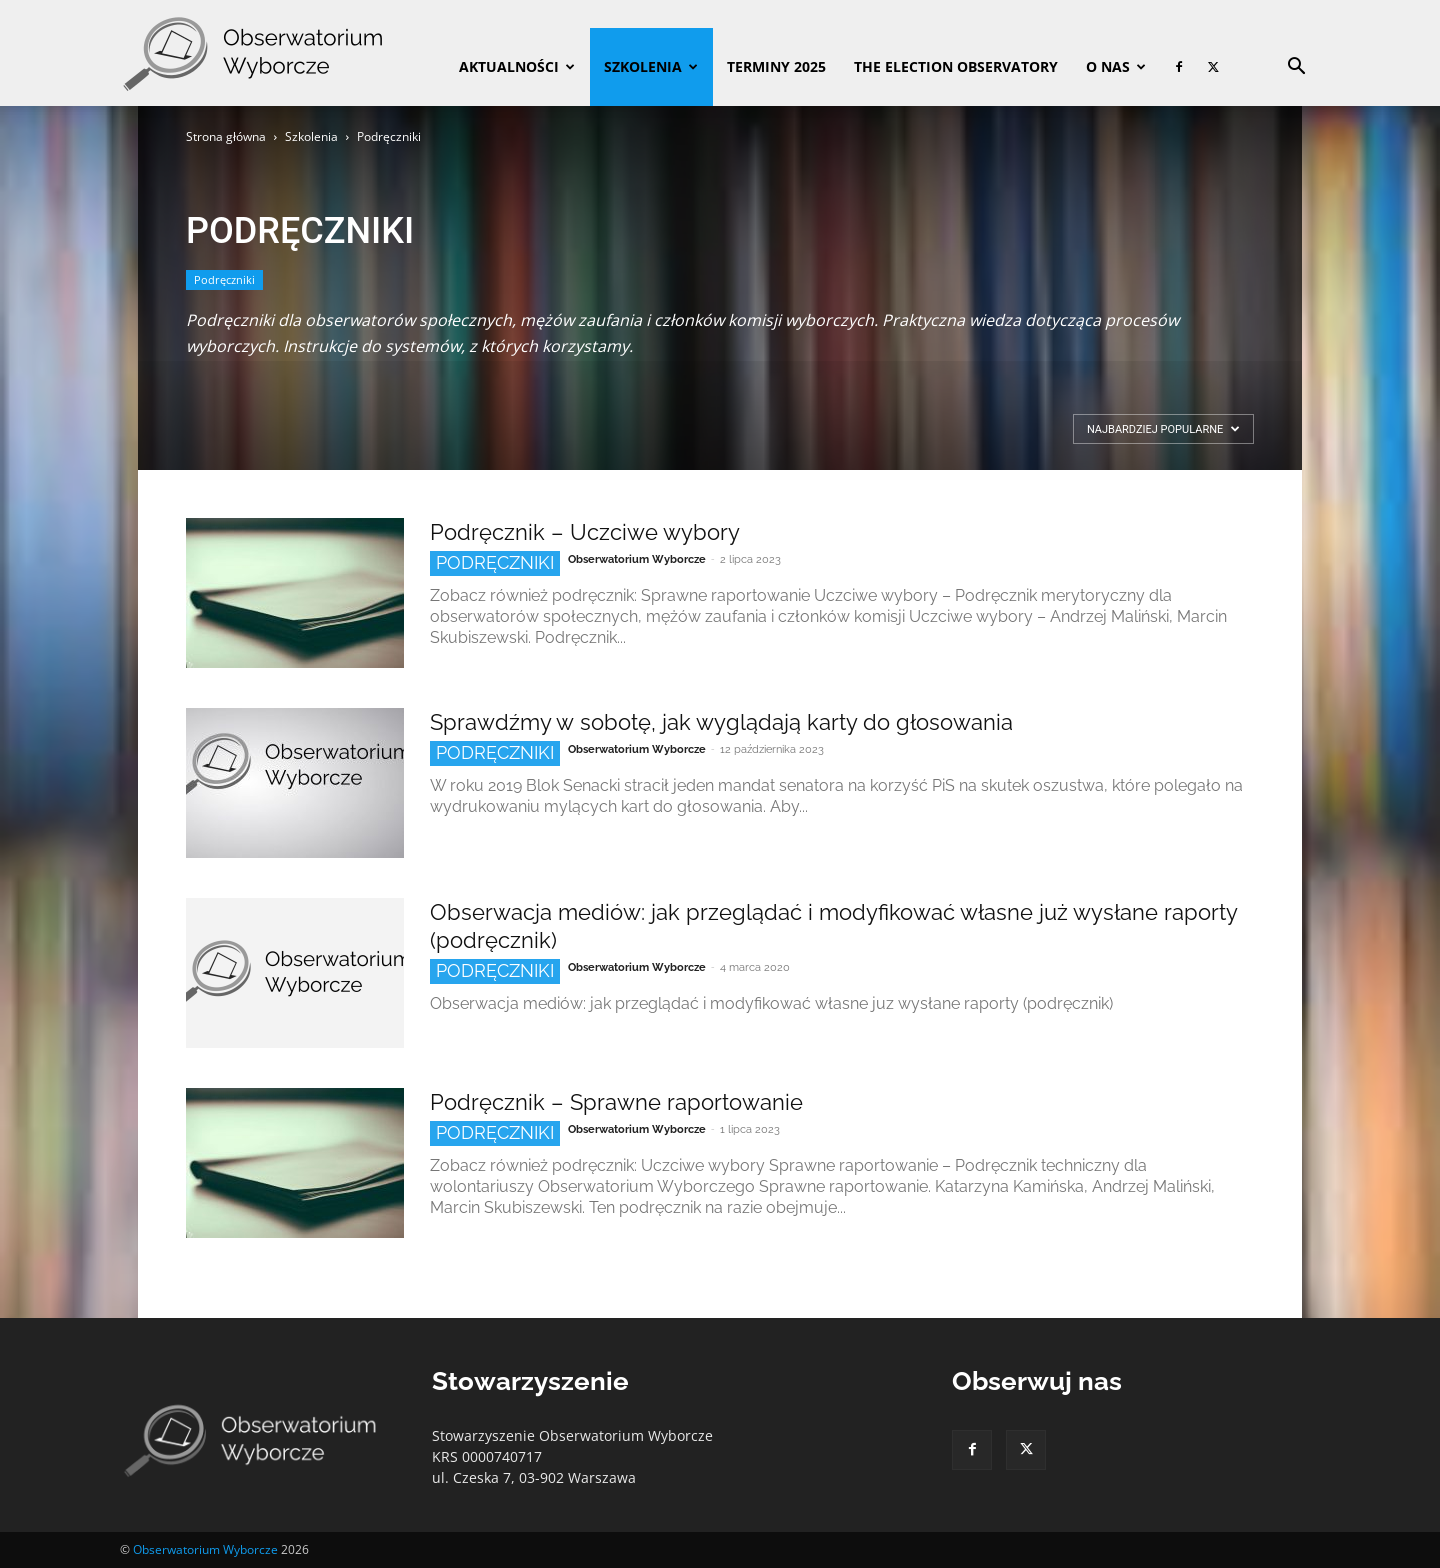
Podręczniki (224, 279)
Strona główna (226, 136)
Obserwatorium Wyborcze (637, 559)
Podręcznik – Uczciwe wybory (585, 532)
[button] (1296, 68)
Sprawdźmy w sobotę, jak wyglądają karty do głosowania (721, 722)
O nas (1116, 66)
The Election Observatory (956, 66)
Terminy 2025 (776, 66)
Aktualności (517, 66)
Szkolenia (651, 66)
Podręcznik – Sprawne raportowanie (616, 1102)
